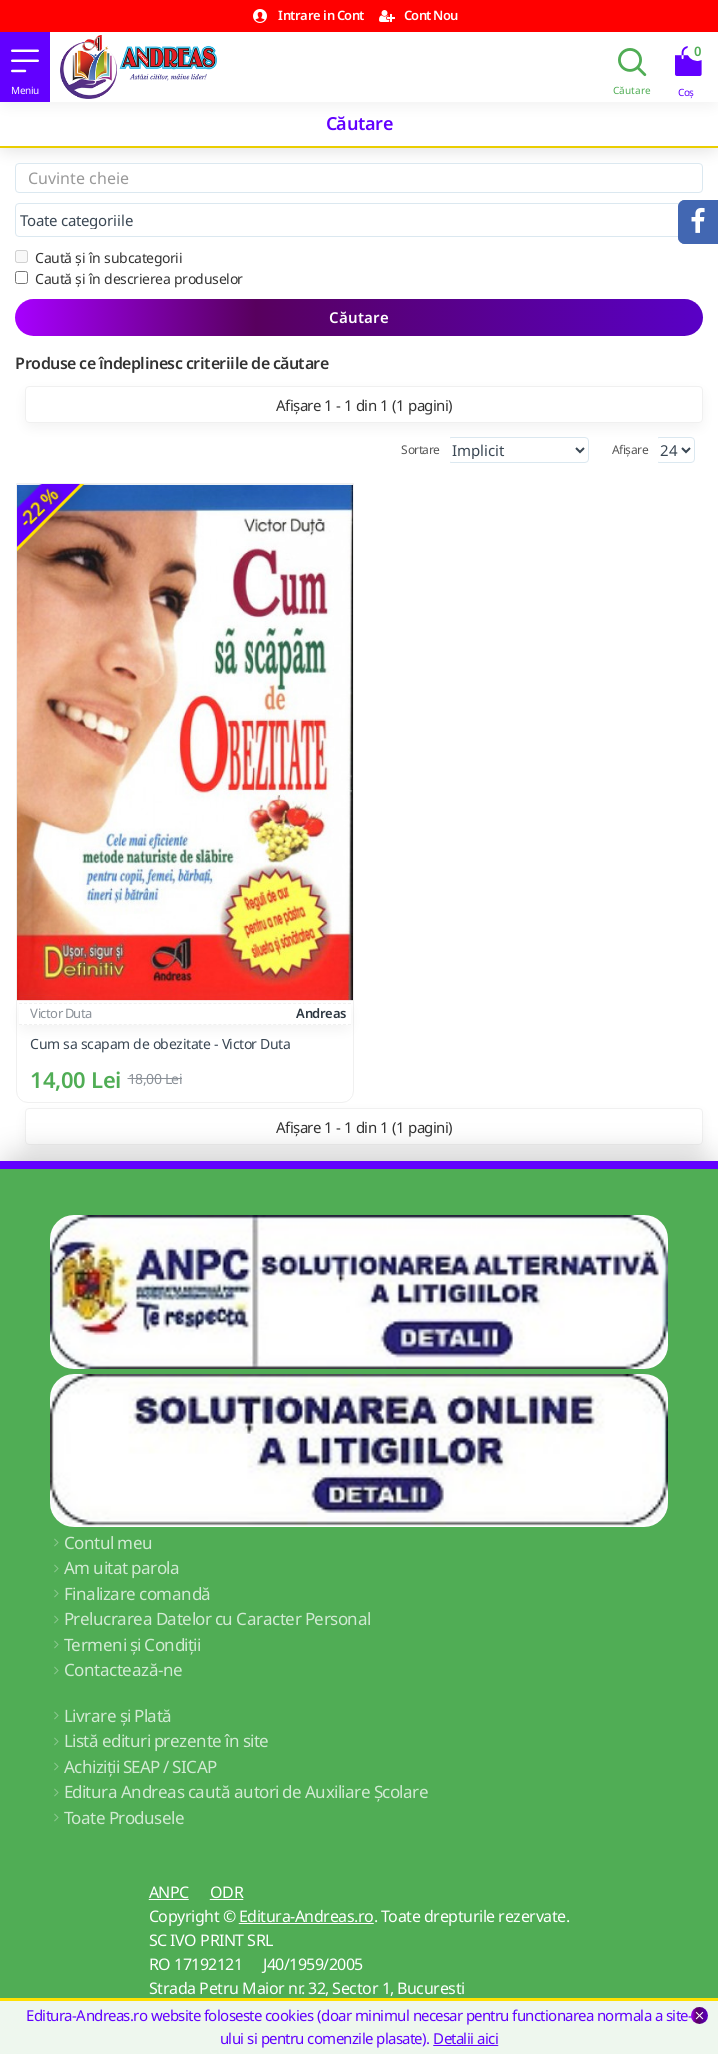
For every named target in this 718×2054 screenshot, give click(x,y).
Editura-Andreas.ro (306, 1916)
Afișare (630, 449)
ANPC (169, 1892)
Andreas (321, 1013)
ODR (227, 1892)
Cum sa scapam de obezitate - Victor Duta (160, 1044)
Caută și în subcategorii (98, 257)
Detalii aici (465, 2038)
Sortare (420, 449)
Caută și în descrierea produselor (129, 278)
